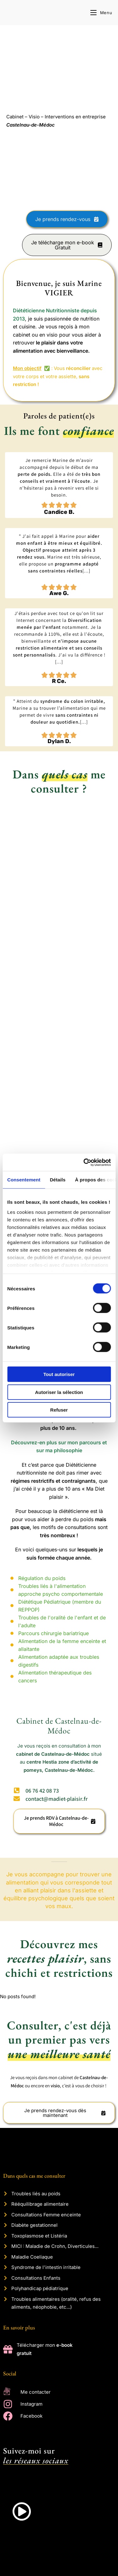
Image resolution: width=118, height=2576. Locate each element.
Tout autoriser (59, 1374)
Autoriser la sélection (59, 1392)
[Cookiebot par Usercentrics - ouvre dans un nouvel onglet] (84, 1162)
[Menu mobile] (101, 12)
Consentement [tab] (23, 1179)
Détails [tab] (57, 1179)
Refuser (59, 1410)
